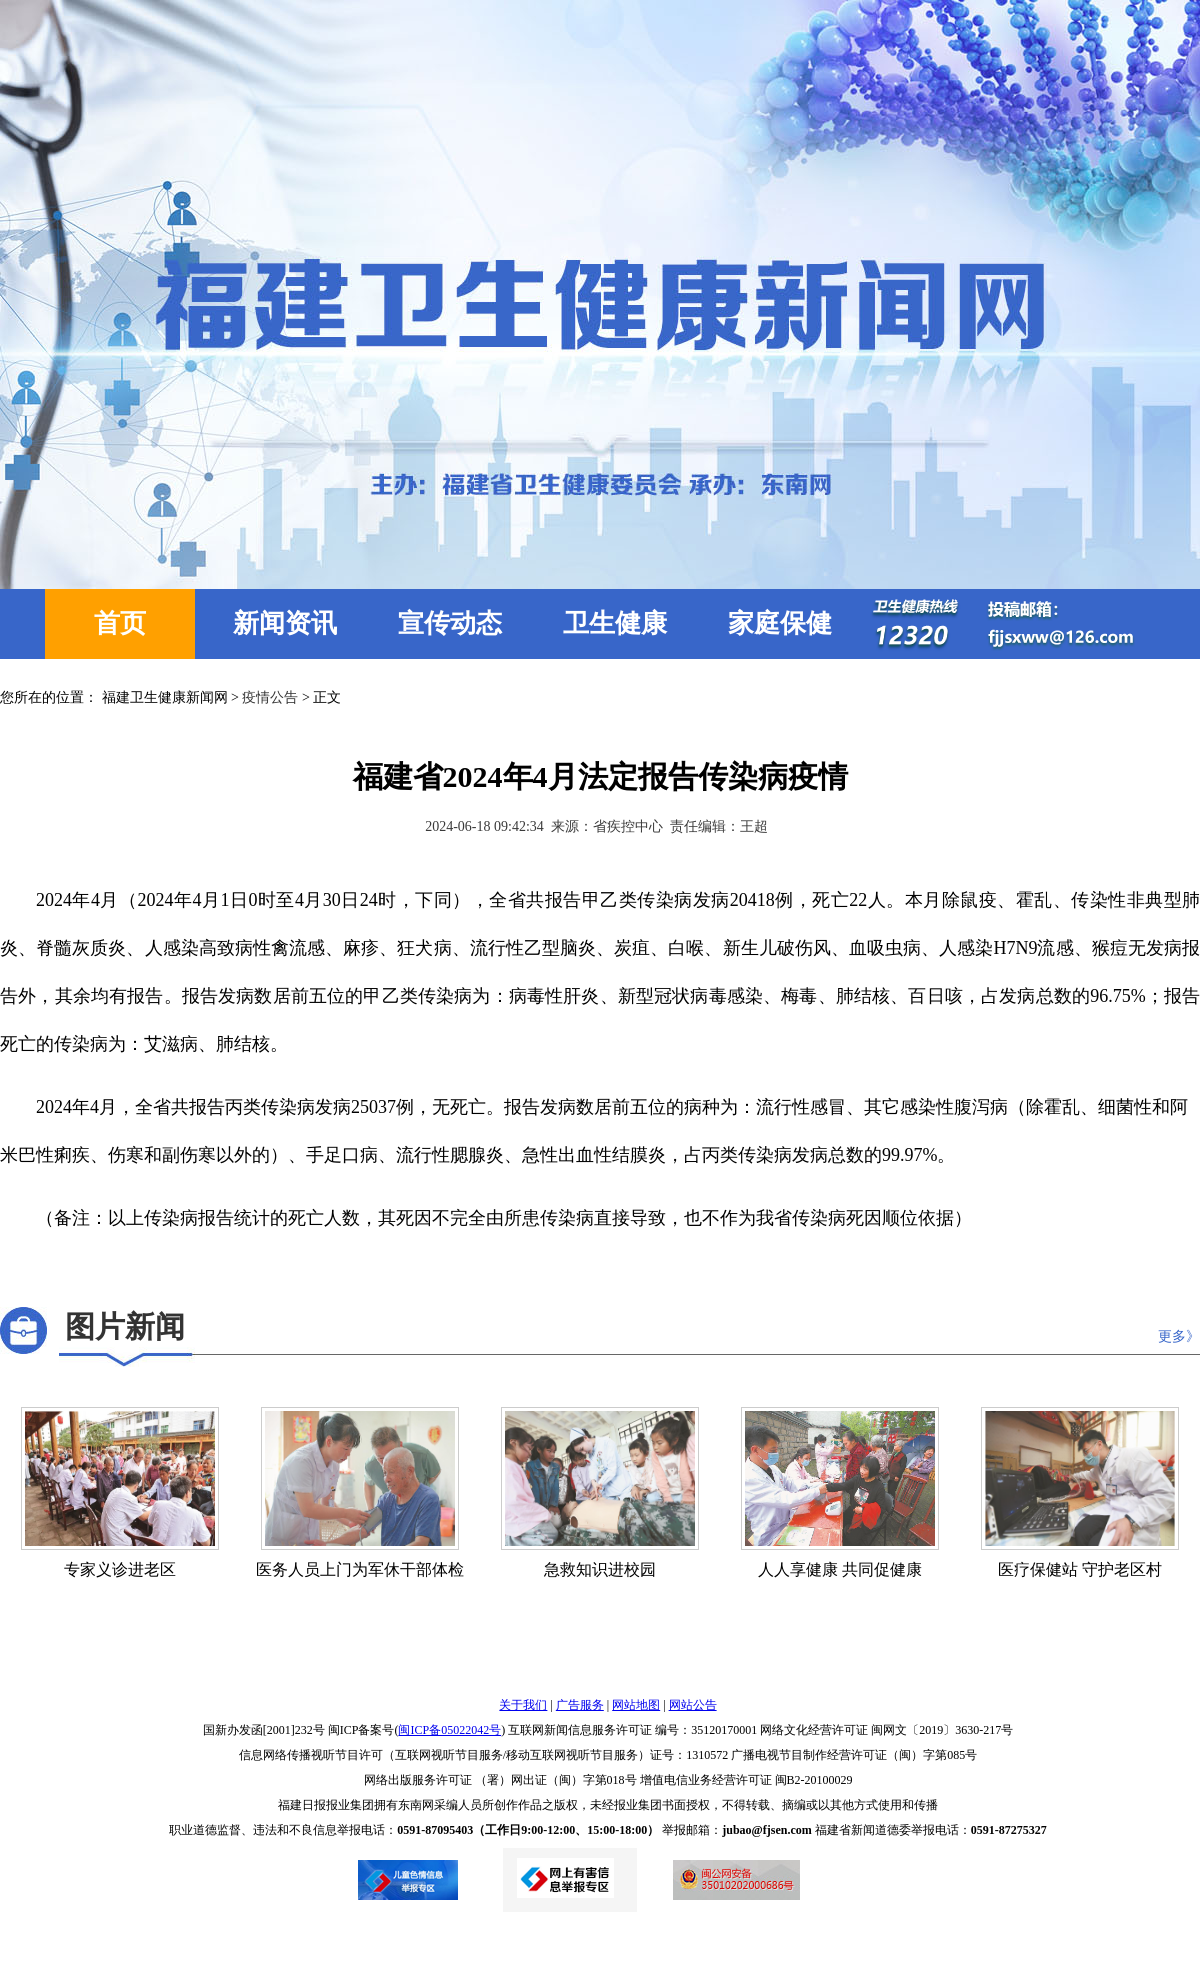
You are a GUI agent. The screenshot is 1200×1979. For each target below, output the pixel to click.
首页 (120, 623)
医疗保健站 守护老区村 (1080, 1569)
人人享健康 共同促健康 (840, 1569)
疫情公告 (270, 697)
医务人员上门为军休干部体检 (360, 1569)
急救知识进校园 (600, 1569)
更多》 (1179, 1336)
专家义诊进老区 (120, 1569)
